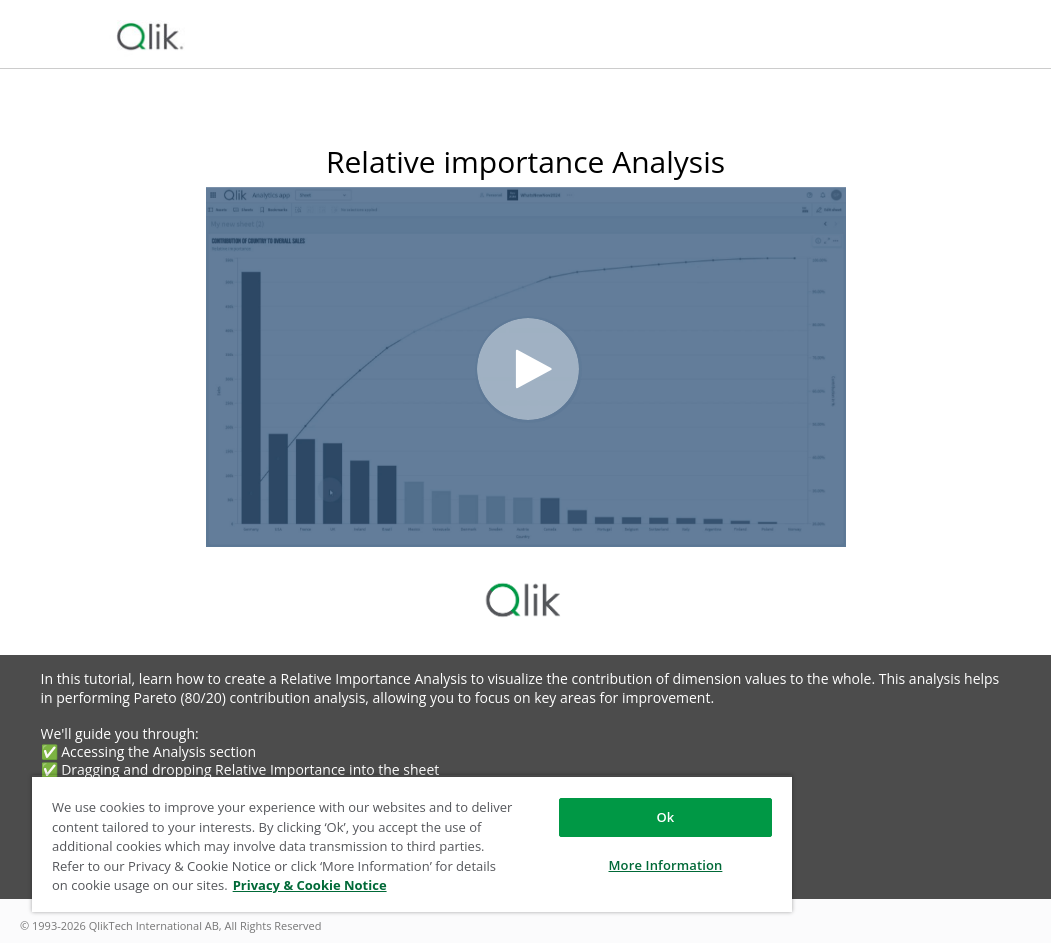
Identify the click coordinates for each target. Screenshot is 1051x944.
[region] (412, 843)
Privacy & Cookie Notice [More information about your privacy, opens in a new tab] (310, 885)
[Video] (526, 367)
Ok (665, 817)
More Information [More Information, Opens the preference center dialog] (666, 865)
